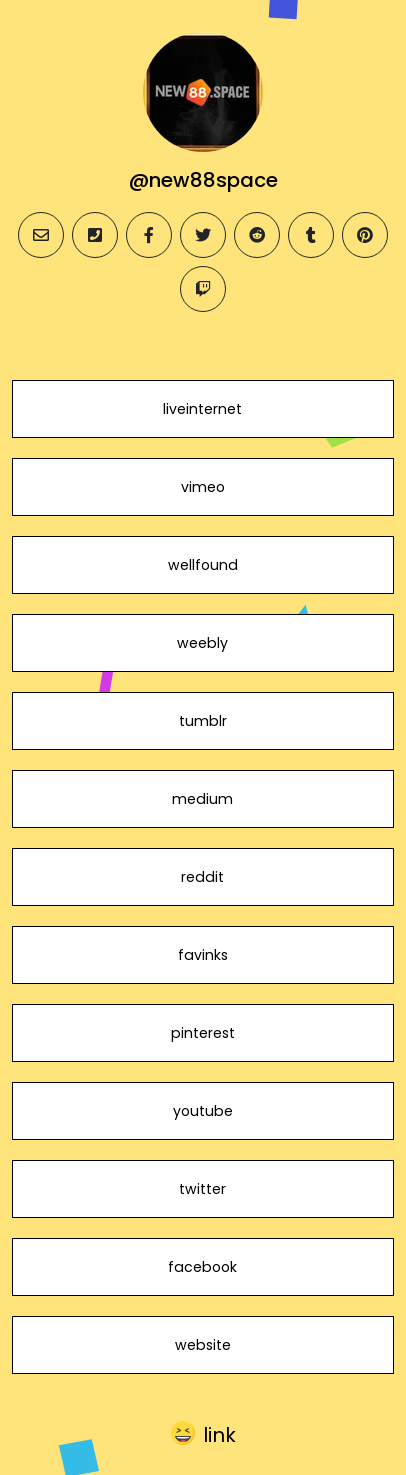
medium (202, 799)
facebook (202, 1267)
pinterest (203, 1033)
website (203, 1345)
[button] (203, 1434)
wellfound (203, 565)
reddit (202, 877)
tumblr (203, 721)
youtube (203, 1111)
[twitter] (203, 235)
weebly (202, 643)
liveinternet (202, 409)
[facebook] (149, 235)
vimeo (203, 487)
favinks (203, 955)
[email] (41, 235)
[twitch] (203, 289)
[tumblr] (311, 235)
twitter (202, 1189)
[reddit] (257, 235)
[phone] (95, 235)
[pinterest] (365, 235)
